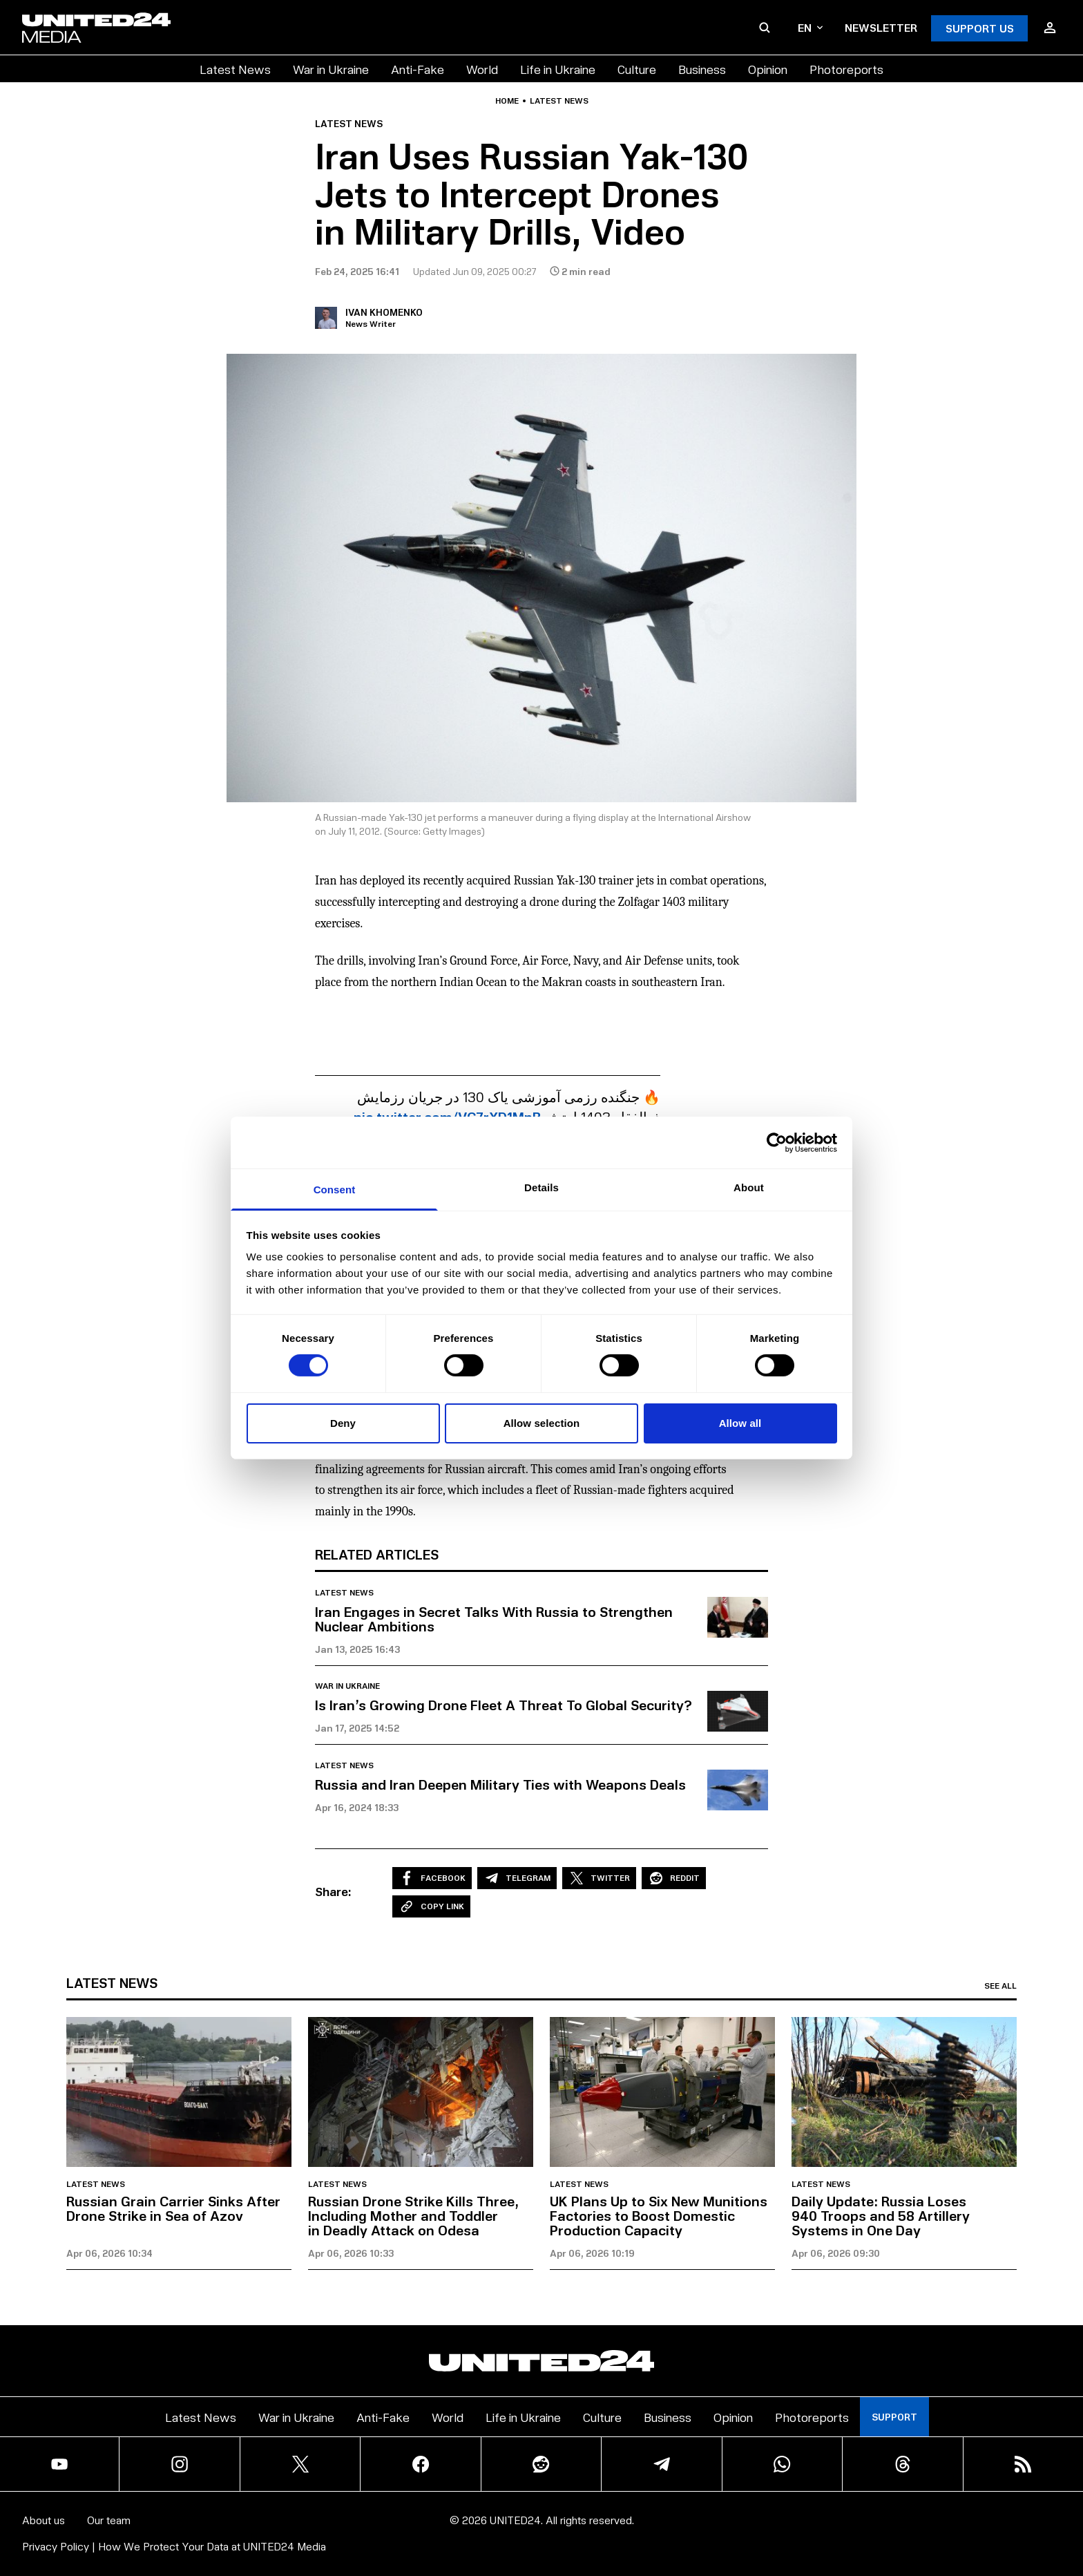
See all (1000, 1986)
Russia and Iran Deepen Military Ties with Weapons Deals (500, 1784)
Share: (333, 1891)
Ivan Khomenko (384, 312)
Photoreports (846, 68)
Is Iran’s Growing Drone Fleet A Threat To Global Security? (503, 1704)
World (482, 68)
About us (43, 2520)
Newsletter (881, 27)
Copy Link (431, 1906)
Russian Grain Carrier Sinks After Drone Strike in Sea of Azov (173, 2208)
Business (702, 68)
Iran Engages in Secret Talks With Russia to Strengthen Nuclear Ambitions (494, 1619)
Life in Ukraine (557, 68)
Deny (343, 1423)
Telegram (516, 1878)
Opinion (767, 68)
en (810, 27)
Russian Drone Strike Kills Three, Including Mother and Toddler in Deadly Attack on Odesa (413, 2215)
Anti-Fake (417, 68)
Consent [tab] (335, 1189)
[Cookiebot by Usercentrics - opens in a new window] (776, 1142)
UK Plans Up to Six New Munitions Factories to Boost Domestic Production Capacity (658, 2215)
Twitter (599, 1878)
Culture (636, 68)
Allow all (740, 1423)
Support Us (980, 28)
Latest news (559, 101)
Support (894, 2416)
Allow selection (542, 1423)
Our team (109, 2520)
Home (507, 101)
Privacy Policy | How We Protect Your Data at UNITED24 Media (174, 2546)
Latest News (235, 68)
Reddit (674, 1878)
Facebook (432, 1878)
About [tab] (749, 1187)
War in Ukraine (331, 68)
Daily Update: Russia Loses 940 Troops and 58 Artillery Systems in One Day (881, 2215)
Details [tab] (541, 1187)
